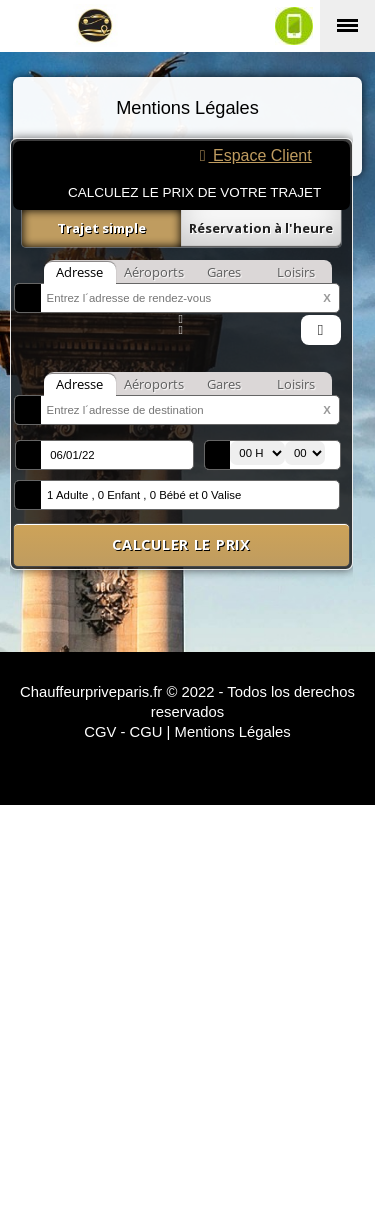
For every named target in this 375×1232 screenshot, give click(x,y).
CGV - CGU (123, 732)
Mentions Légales (233, 732)
